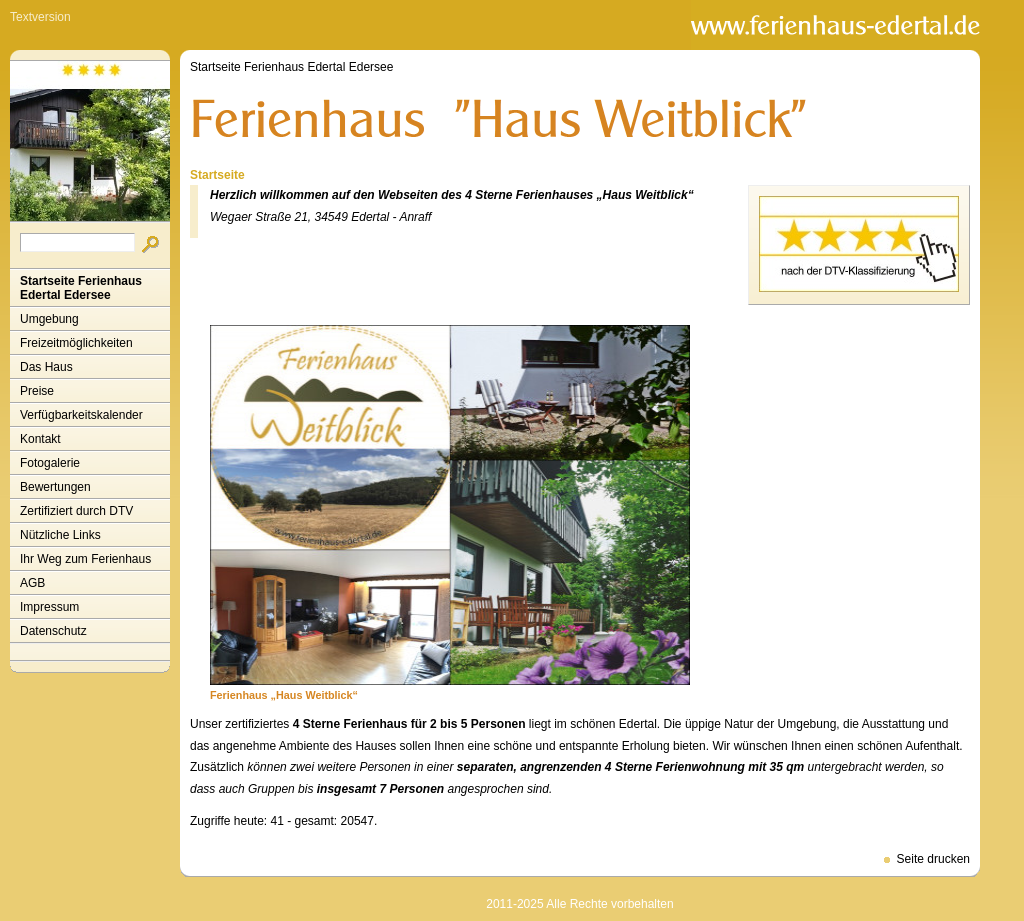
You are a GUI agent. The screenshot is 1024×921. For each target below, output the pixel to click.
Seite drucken (933, 859)
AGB (32, 583)
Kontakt (40, 439)
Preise (37, 391)
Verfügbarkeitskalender (81, 415)
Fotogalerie (50, 463)
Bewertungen (55, 487)
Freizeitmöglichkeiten (76, 343)
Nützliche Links (60, 535)
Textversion (40, 17)
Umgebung (49, 319)
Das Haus (46, 367)
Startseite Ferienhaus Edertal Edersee (81, 288)
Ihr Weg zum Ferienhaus (85, 559)
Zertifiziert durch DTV (76, 511)
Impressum (49, 607)
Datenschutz (53, 631)
